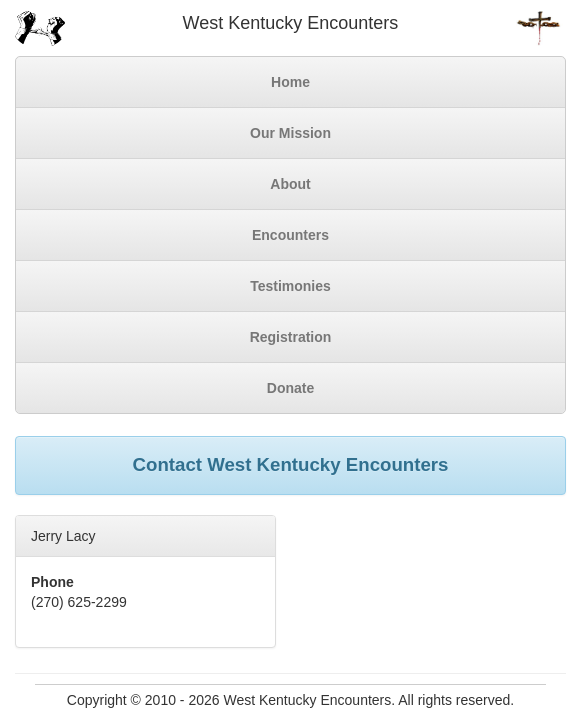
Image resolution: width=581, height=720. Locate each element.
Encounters (290, 235)
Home (290, 82)
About (290, 184)
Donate (290, 388)
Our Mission (290, 133)
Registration (291, 337)
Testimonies (290, 286)
